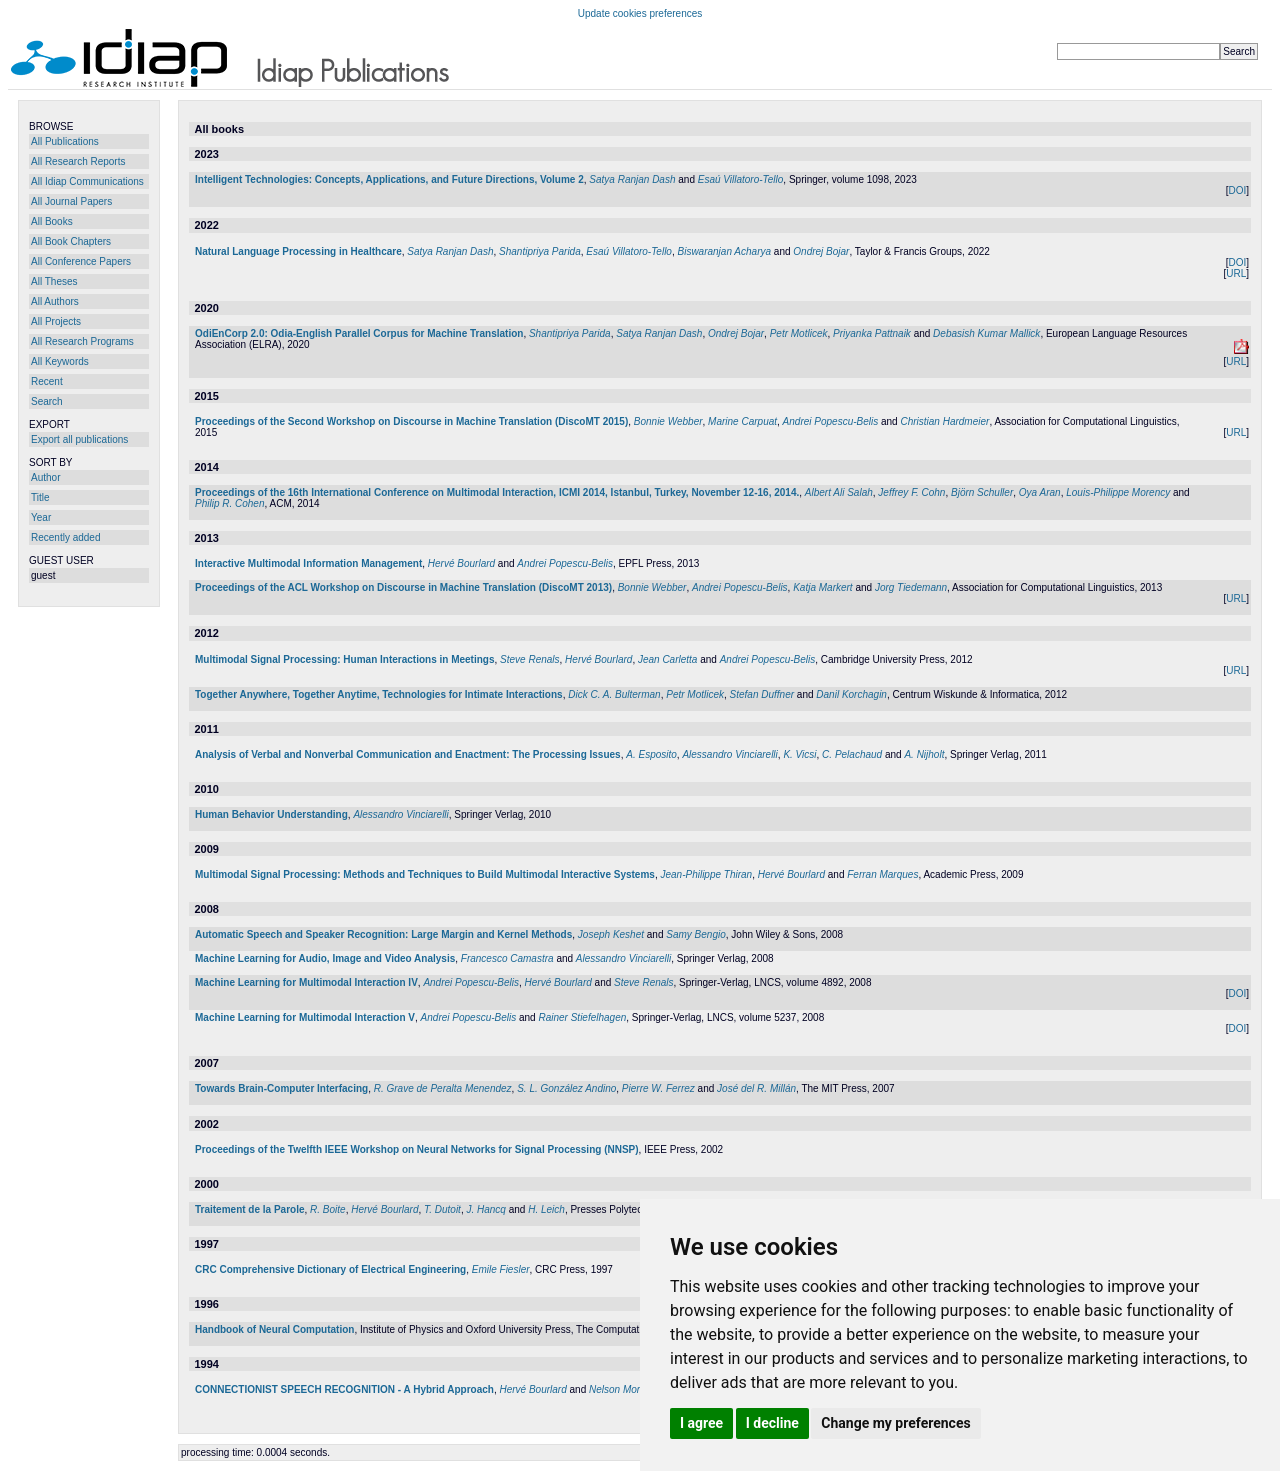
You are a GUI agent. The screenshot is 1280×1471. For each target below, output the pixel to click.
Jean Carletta (667, 659)
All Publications (65, 141)
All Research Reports (78, 161)
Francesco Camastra (507, 958)
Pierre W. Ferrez (658, 1088)
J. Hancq (485, 1209)
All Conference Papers (81, 261)
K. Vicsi (799, 754)
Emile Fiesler (501, 1269)
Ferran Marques (882, 874)
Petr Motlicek (799, 333)
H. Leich (546, 1209)
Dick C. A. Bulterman (614, 694)
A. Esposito (651, 754)
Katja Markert (822, 587)
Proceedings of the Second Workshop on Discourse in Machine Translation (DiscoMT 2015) (411, 421)
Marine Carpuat (742, 421)
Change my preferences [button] (895, 1423)
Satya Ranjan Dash (632, 179)
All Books (52, 221)
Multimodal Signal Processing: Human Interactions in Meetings (345, 659)
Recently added (66, 537)
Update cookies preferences (640, 13)
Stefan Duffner (762, 694)
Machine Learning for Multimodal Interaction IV (306, 982)
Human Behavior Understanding (271, 814)
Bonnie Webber (668, 421)
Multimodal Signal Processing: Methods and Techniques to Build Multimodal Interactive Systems (425, 874)
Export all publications (79, 439)
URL (1236, 273)
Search (47, 401)
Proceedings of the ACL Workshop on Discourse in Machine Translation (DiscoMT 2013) (403, 587)
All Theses (54, 281)
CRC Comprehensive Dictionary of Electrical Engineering (330, 1269)
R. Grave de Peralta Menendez (443, 1088)
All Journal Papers (71, 201)
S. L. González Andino (566, 1088)
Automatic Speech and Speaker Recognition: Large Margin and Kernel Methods (383, 934)
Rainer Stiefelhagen (582, 1017)
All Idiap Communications (87, 181)
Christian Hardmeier (944, 421)
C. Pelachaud (852, 754)
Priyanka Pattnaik (872, 333)
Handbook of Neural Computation (274, 1329)
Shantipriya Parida (540, 251)
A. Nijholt (924, 754)
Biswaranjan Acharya (724, 251)
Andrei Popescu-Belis (831, 421)
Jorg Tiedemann (911, 587)
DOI (1237, 190)
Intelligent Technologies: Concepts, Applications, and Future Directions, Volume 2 (389, 179)
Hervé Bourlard (461, 563)
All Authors (55, 301)
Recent (47, 381)
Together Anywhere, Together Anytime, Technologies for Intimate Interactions (379, 694)
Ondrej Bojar (821, 251)
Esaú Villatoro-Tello (741, 179)
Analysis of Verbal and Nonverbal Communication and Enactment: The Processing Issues (408, 754)
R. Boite (328, 1209)
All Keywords (60, 361)
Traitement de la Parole (250, 1209)
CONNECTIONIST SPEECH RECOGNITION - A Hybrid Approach (344, 1389)
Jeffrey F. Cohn (911, 492)
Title (40, 497)
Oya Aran (1040, 492)
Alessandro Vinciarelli (729, 754)
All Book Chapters (71, 241)
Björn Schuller (982, 492)
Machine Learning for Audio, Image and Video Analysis (325, 958)
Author (45, 477)
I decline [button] (772, 1423)
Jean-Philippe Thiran (706, 874)
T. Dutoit (442, 1209)
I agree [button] (701, 1423)
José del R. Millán (756, 1088)
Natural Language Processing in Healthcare (298, 251)
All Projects (56, 321)
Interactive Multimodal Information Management (308, 563)
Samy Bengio (695, 934)
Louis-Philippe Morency (1118, 492)
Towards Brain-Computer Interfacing (281, 1088)
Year (41, 517)
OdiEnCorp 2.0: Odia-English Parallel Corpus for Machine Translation (359, 333)
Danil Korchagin (851, 694)
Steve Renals (529, 659)
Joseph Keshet (611, 934)
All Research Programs (82, 341)
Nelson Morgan (623, 1389)
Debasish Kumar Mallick (986, 333)
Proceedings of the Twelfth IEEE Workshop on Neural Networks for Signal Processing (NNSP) (417, 1149)
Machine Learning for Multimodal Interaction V (305, 1017)
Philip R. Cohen (229, 503)
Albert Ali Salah (839, 492)
